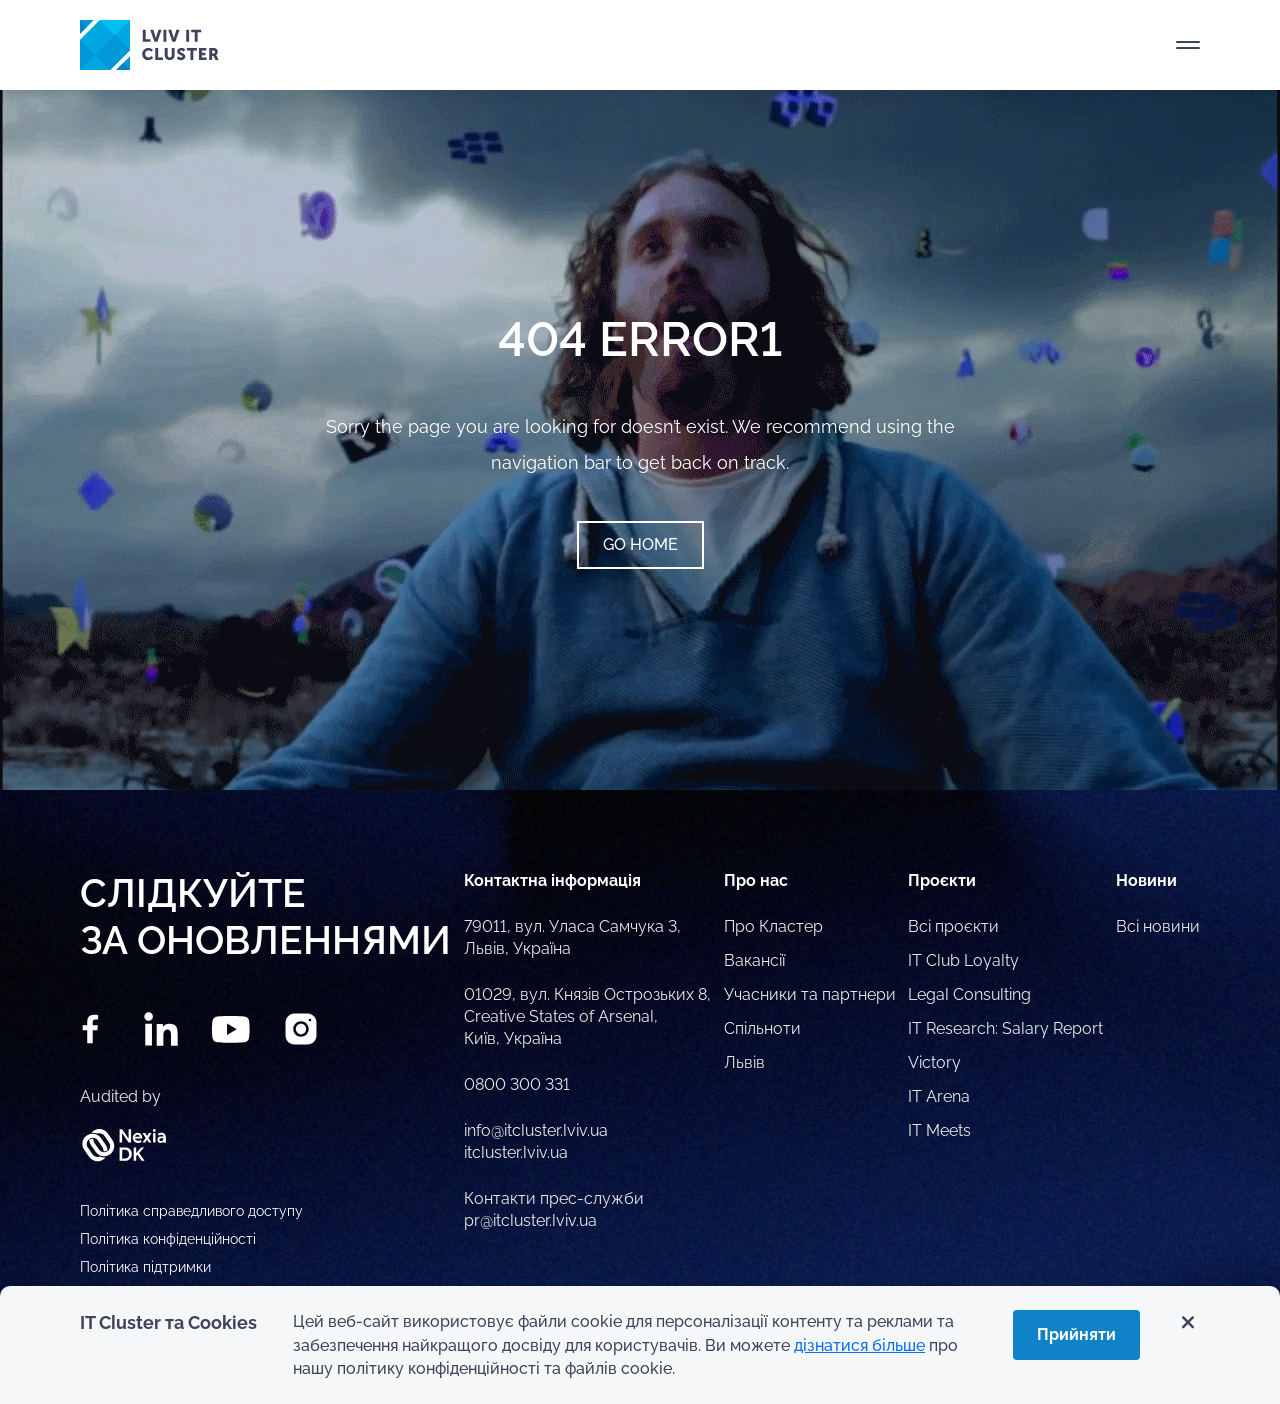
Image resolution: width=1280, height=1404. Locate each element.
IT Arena (939, 1096)
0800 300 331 (517, 1084)
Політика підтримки (145, 1267)
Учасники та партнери (810, 994)
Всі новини (1158, 926)
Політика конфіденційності (168, 1239)
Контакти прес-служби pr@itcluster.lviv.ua (554, 1209)
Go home (640, 544)
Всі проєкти (953, 926)
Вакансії (754, 960)
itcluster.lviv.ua (516, 1152)
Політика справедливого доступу (191, 1211)
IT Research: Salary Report (1005, 1028)
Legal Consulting (969, 994)
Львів (744, 1062)
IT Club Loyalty (963, 960)
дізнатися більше (859, 1345)
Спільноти (762, 1028)
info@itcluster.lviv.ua (536, 1130)
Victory (934, 1062)
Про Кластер (773, 926)
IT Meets (939, 1130)
